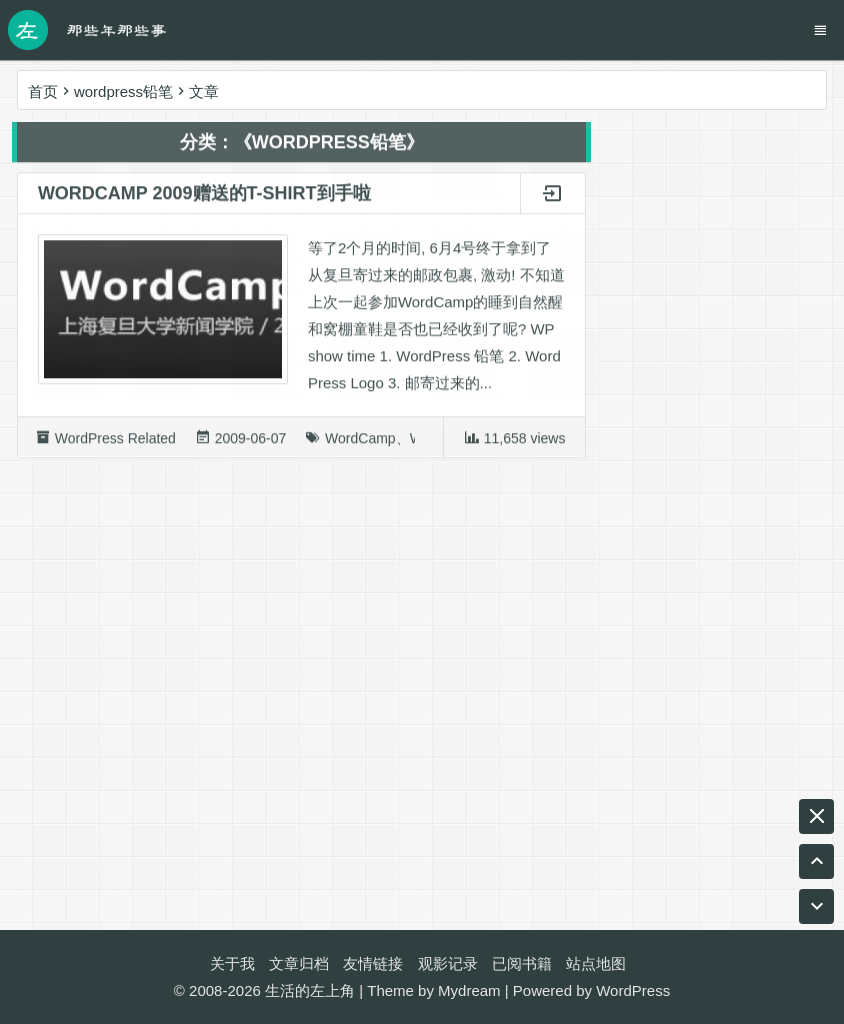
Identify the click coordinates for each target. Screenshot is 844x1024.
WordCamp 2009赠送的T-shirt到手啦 (204, 198)
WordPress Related (115, 443)
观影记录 (448, 963)
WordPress (633, 990)
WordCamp (360, 443)
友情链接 (373, 963)
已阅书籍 (522, 963)
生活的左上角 (310, 990)
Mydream (469, 990)
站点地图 (596, 963)
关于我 (232, 963)
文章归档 (299, 963)
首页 (43, 91)
